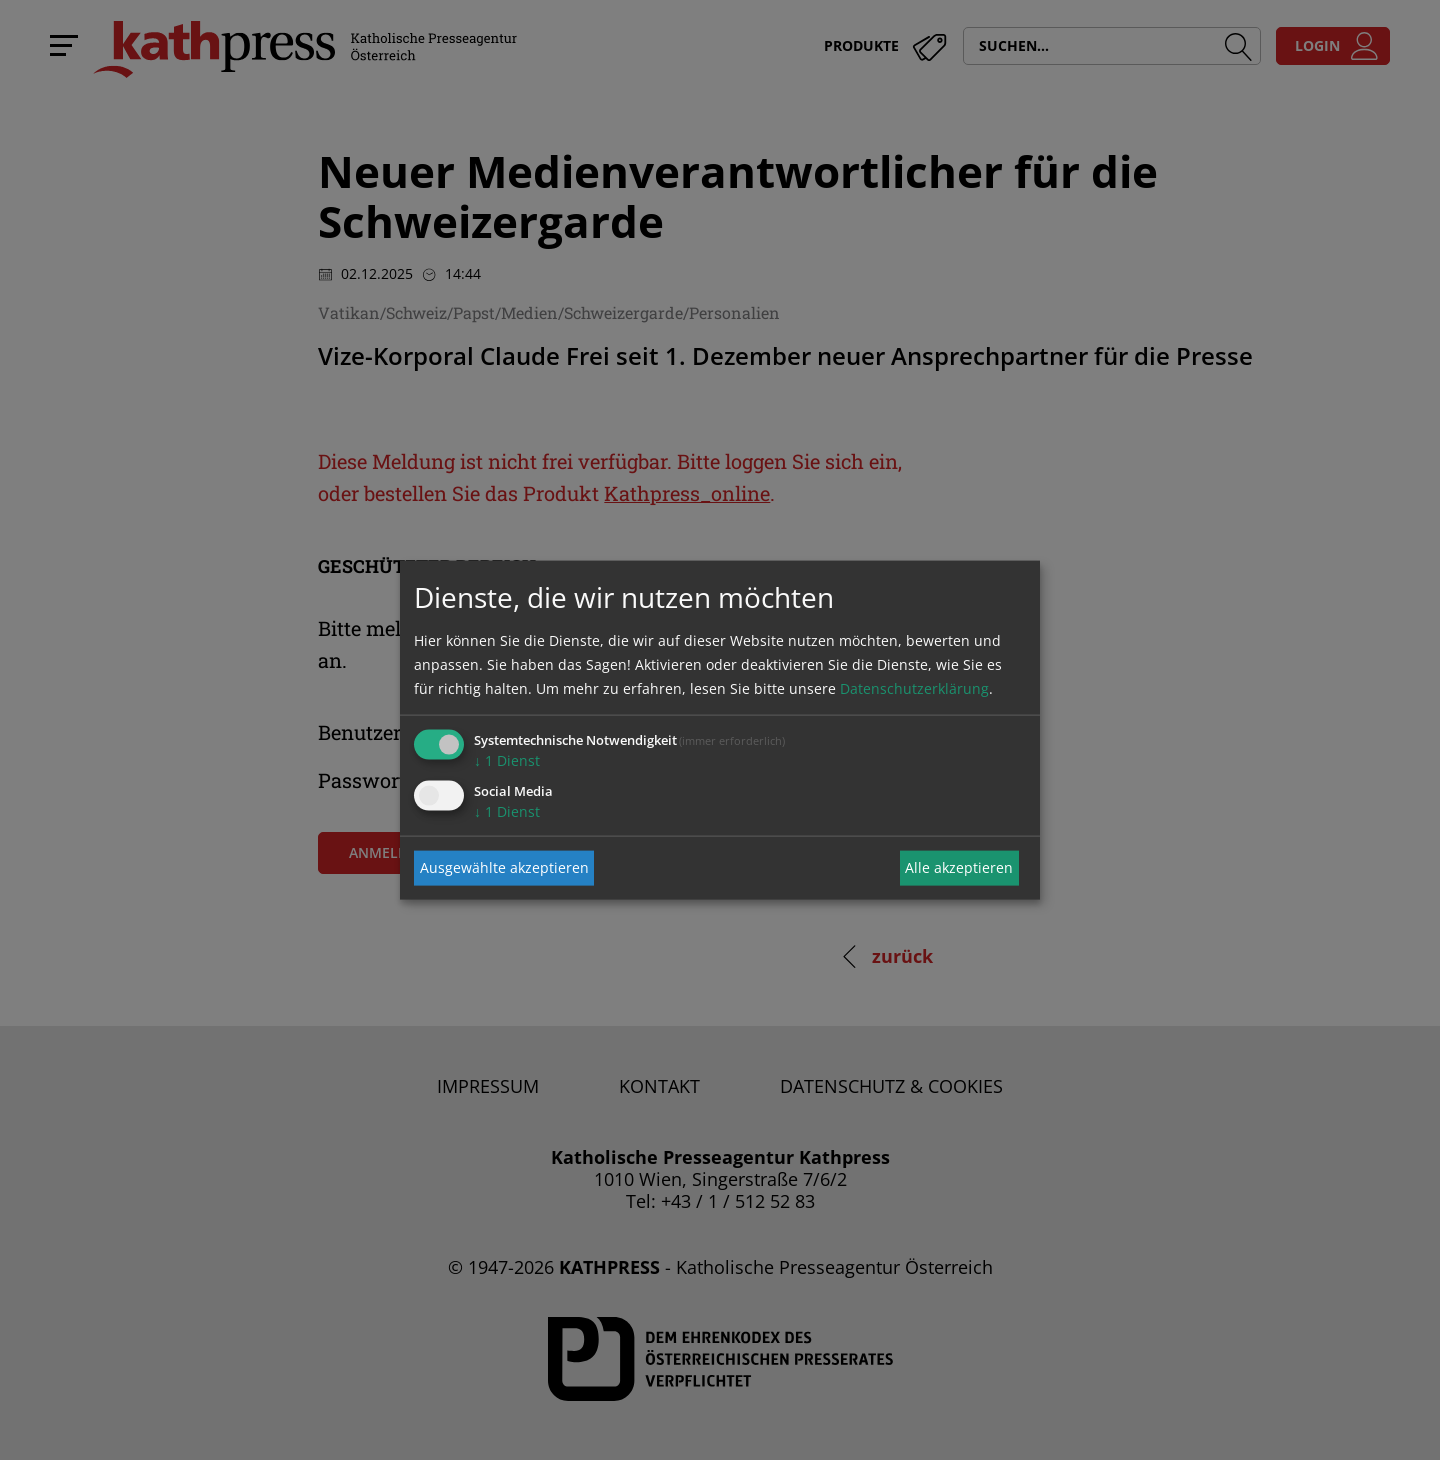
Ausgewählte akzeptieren (504, 867)
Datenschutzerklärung (914, 687)
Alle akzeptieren (959, 867)
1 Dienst (507, 759)
